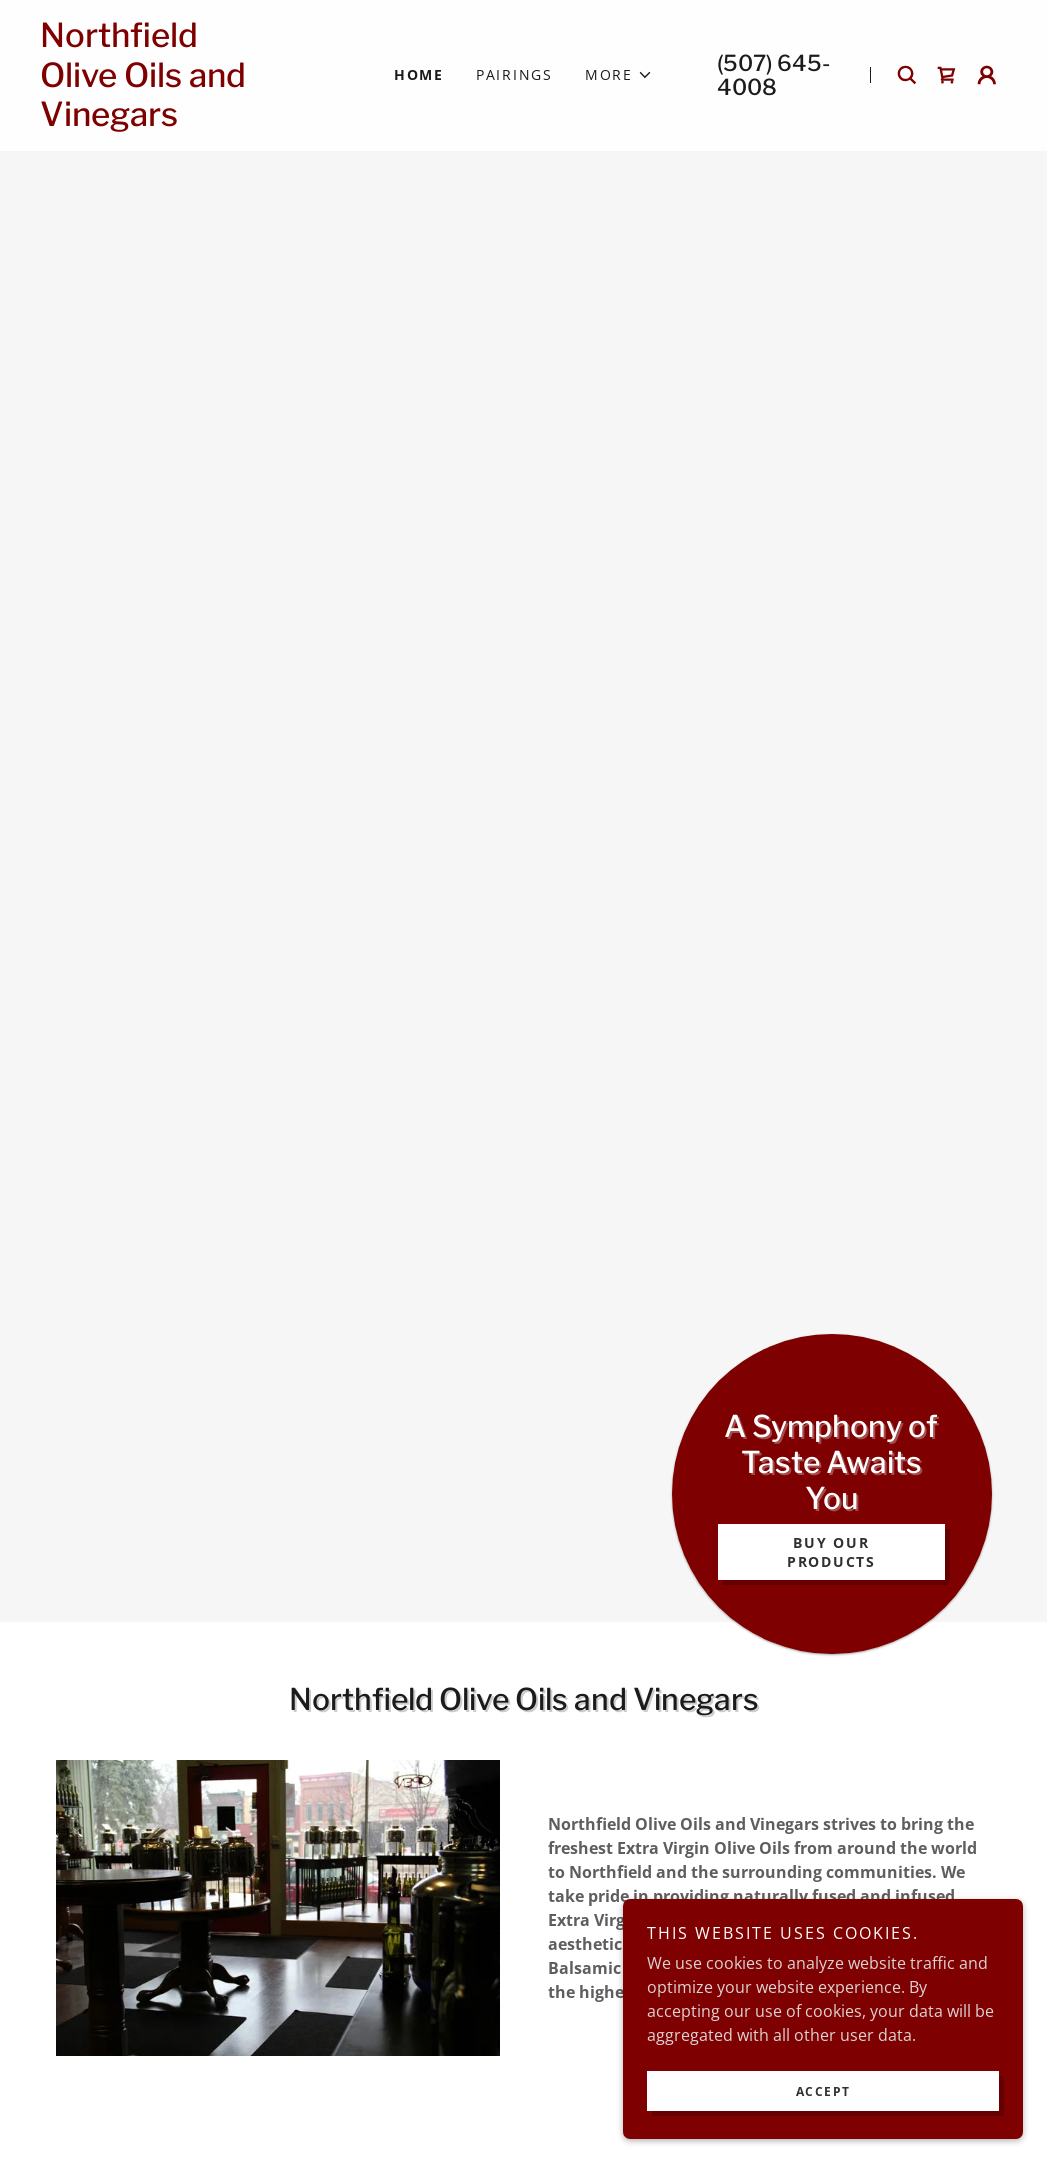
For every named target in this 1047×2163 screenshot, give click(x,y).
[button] (619, 75)
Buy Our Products (831, 1552)
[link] (185, 120)
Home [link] (419, 74)
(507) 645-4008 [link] (773, 75)
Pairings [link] (514, 74)
